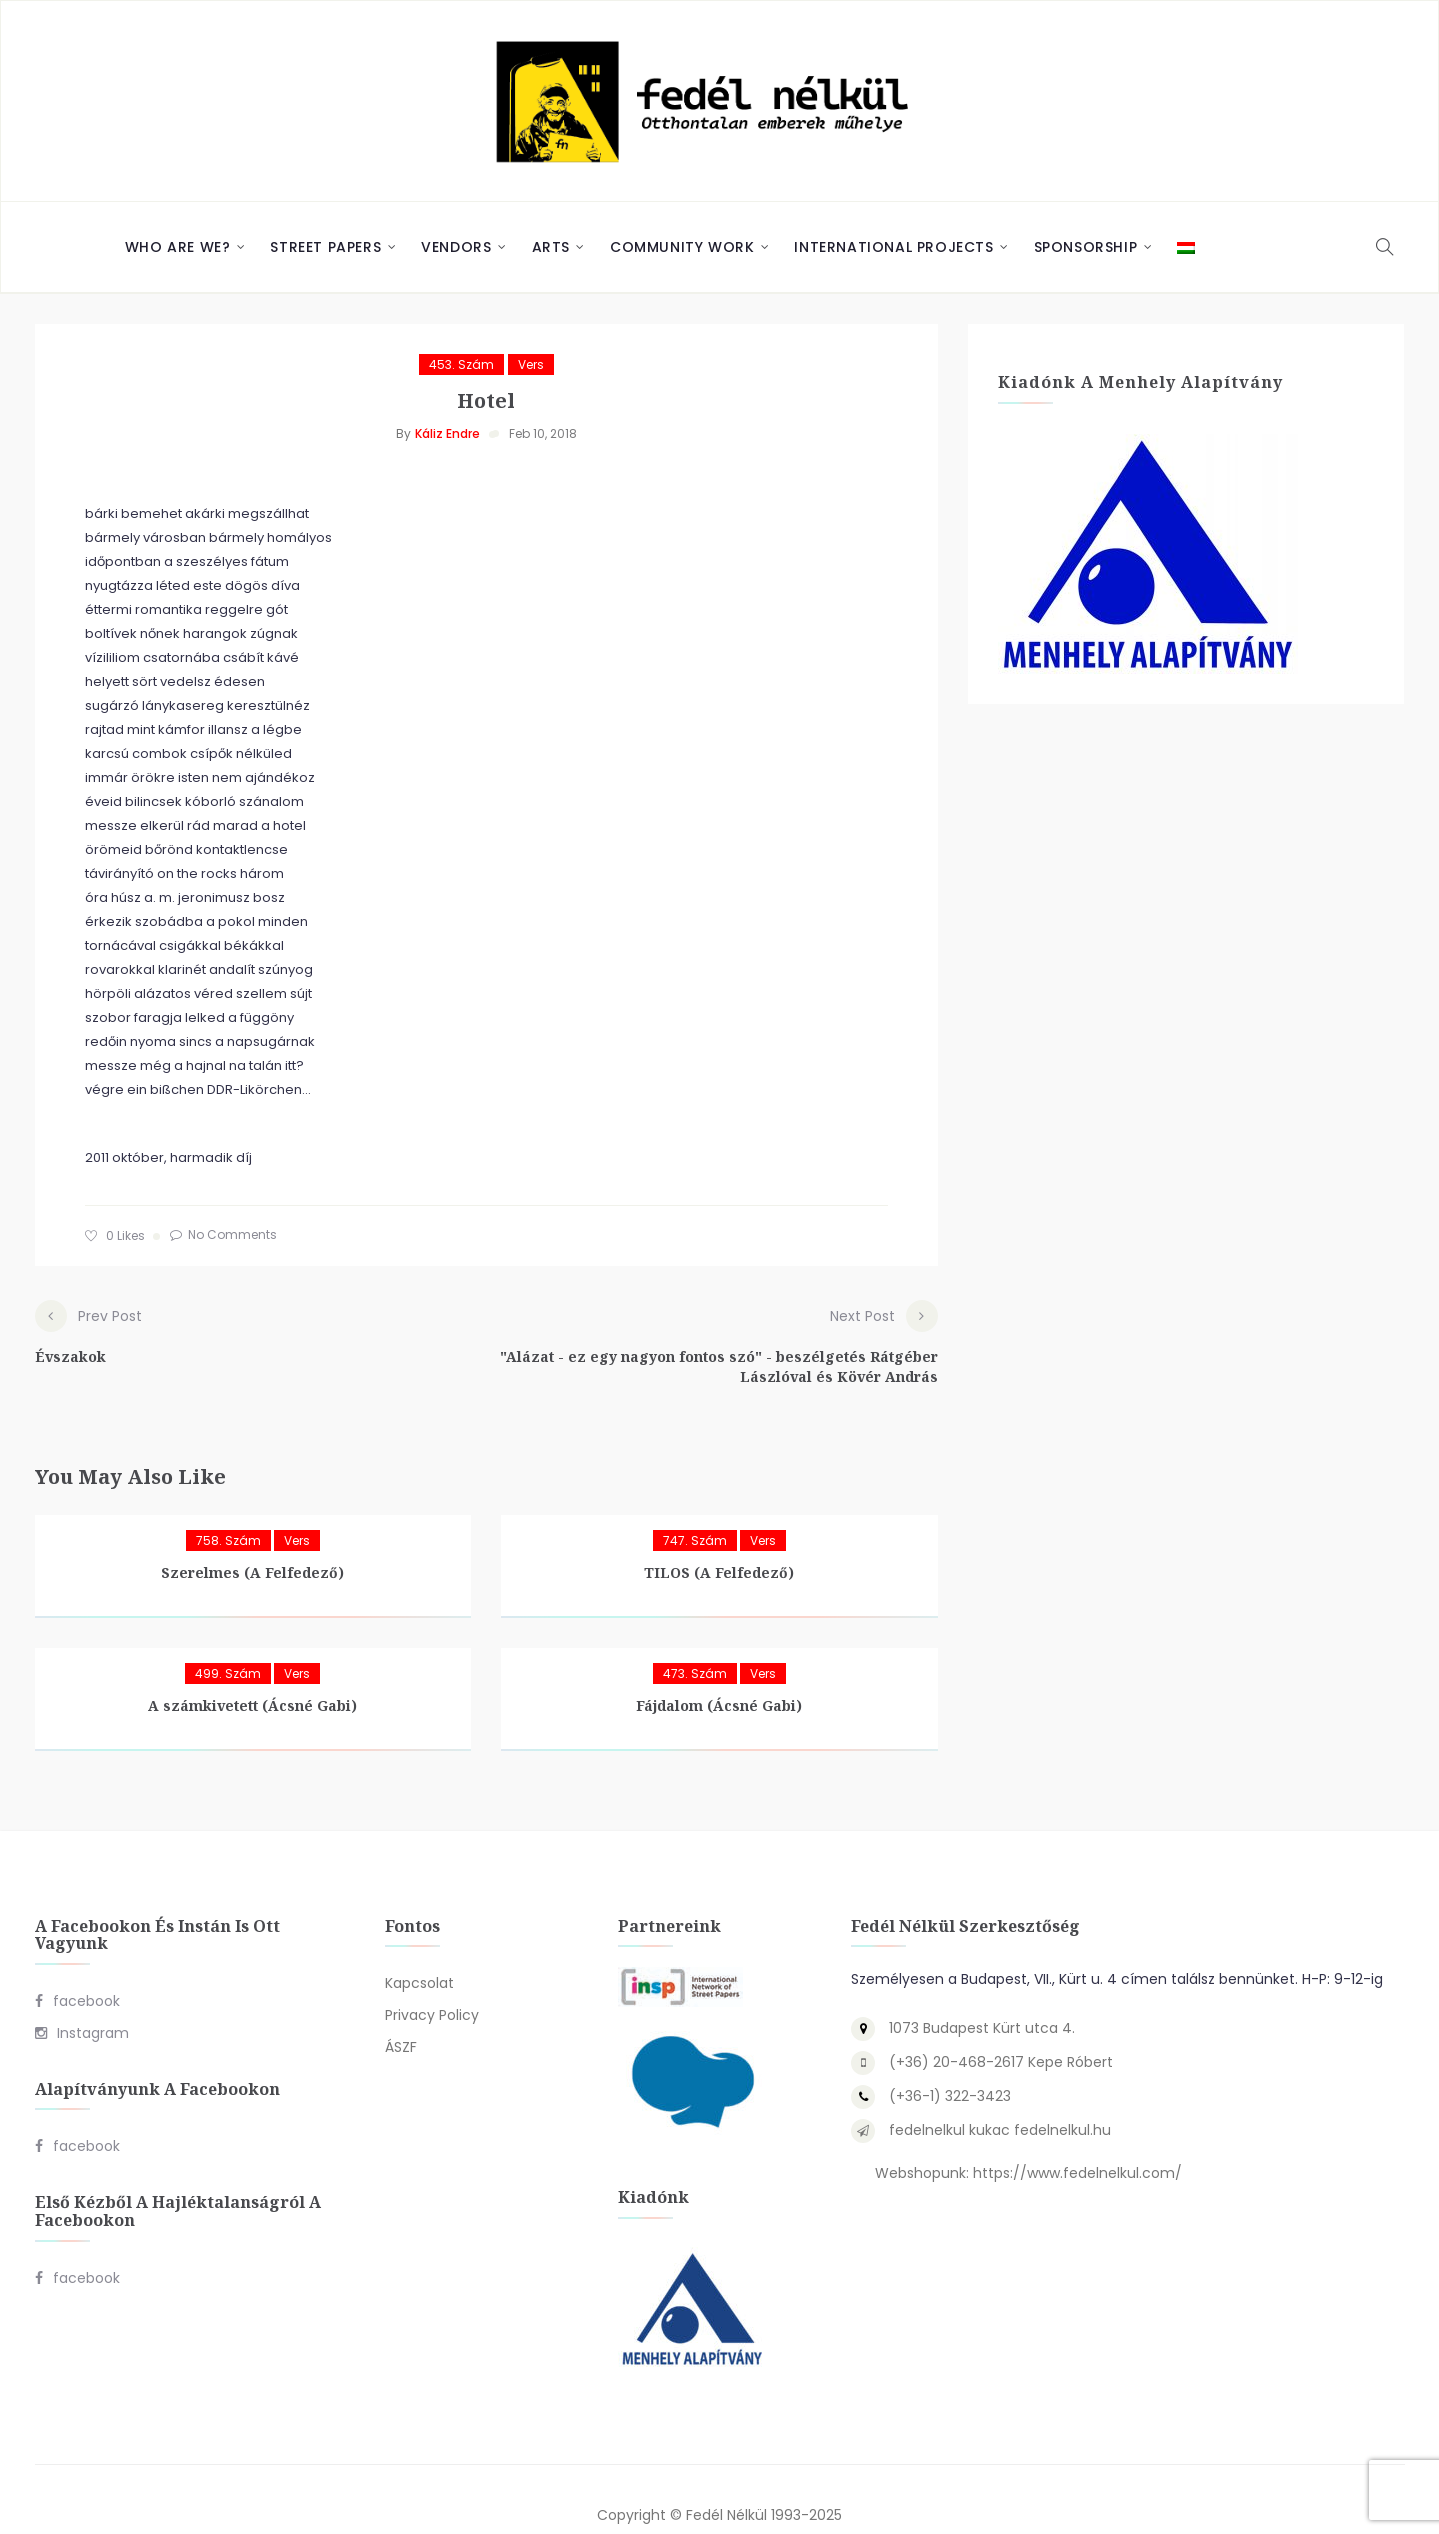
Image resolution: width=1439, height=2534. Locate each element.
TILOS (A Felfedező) (719, 1541)
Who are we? (178, 247)
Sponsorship (1086, 247)
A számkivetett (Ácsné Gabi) (252, 1674)
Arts (551, 247)
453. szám (461, 364)
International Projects (893, 247)
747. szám (695, 1509)
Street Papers (325, 247)
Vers (531, 364)
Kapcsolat (419, 1953)
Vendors (456, 247)
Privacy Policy (432, 1985)
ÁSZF (401, 2017)
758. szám (228, 1509)
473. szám (695, 1642)
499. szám (228, 1642)
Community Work (682, 247)
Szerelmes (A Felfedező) (252, 1541)
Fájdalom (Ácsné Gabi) (719, 1674)
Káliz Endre (447, 433)
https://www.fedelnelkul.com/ (1077, 2143)
